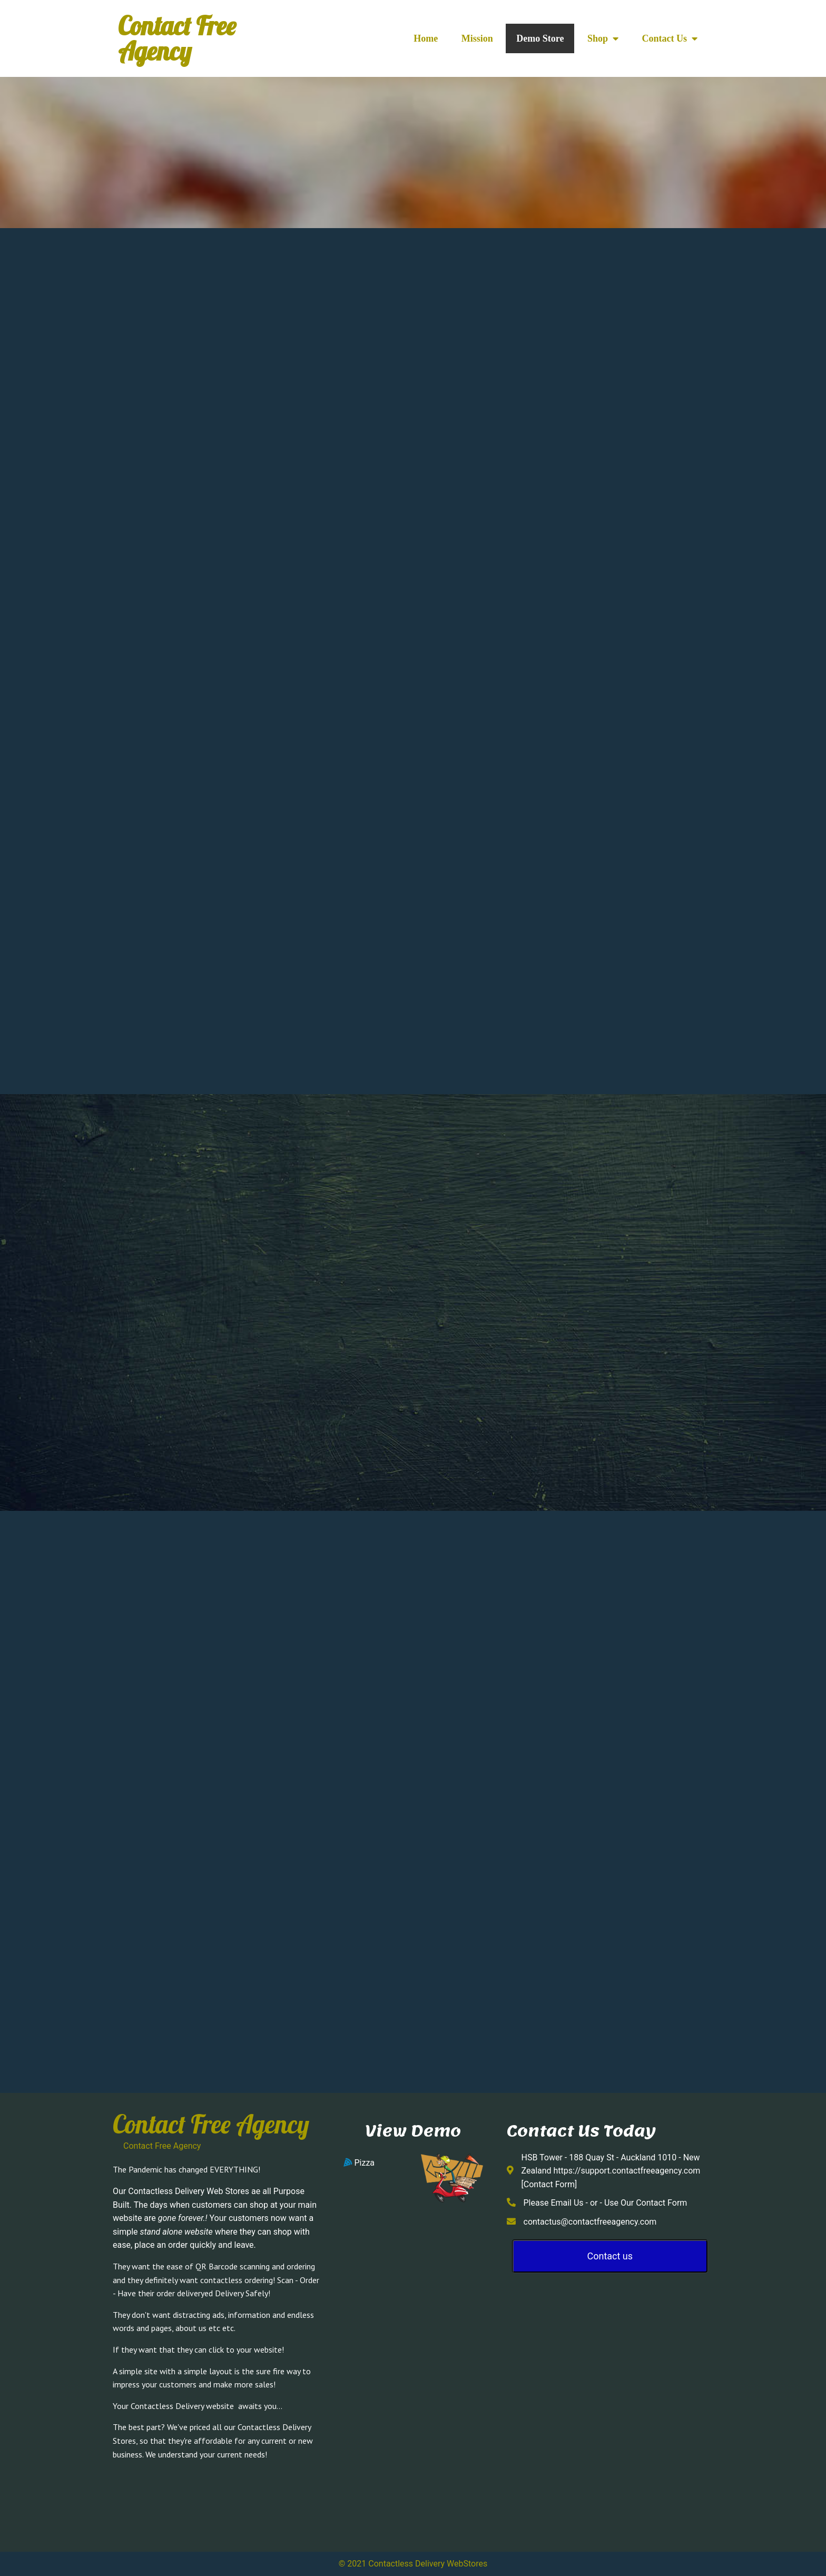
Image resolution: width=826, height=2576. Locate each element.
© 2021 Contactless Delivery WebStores (413, 2564)
